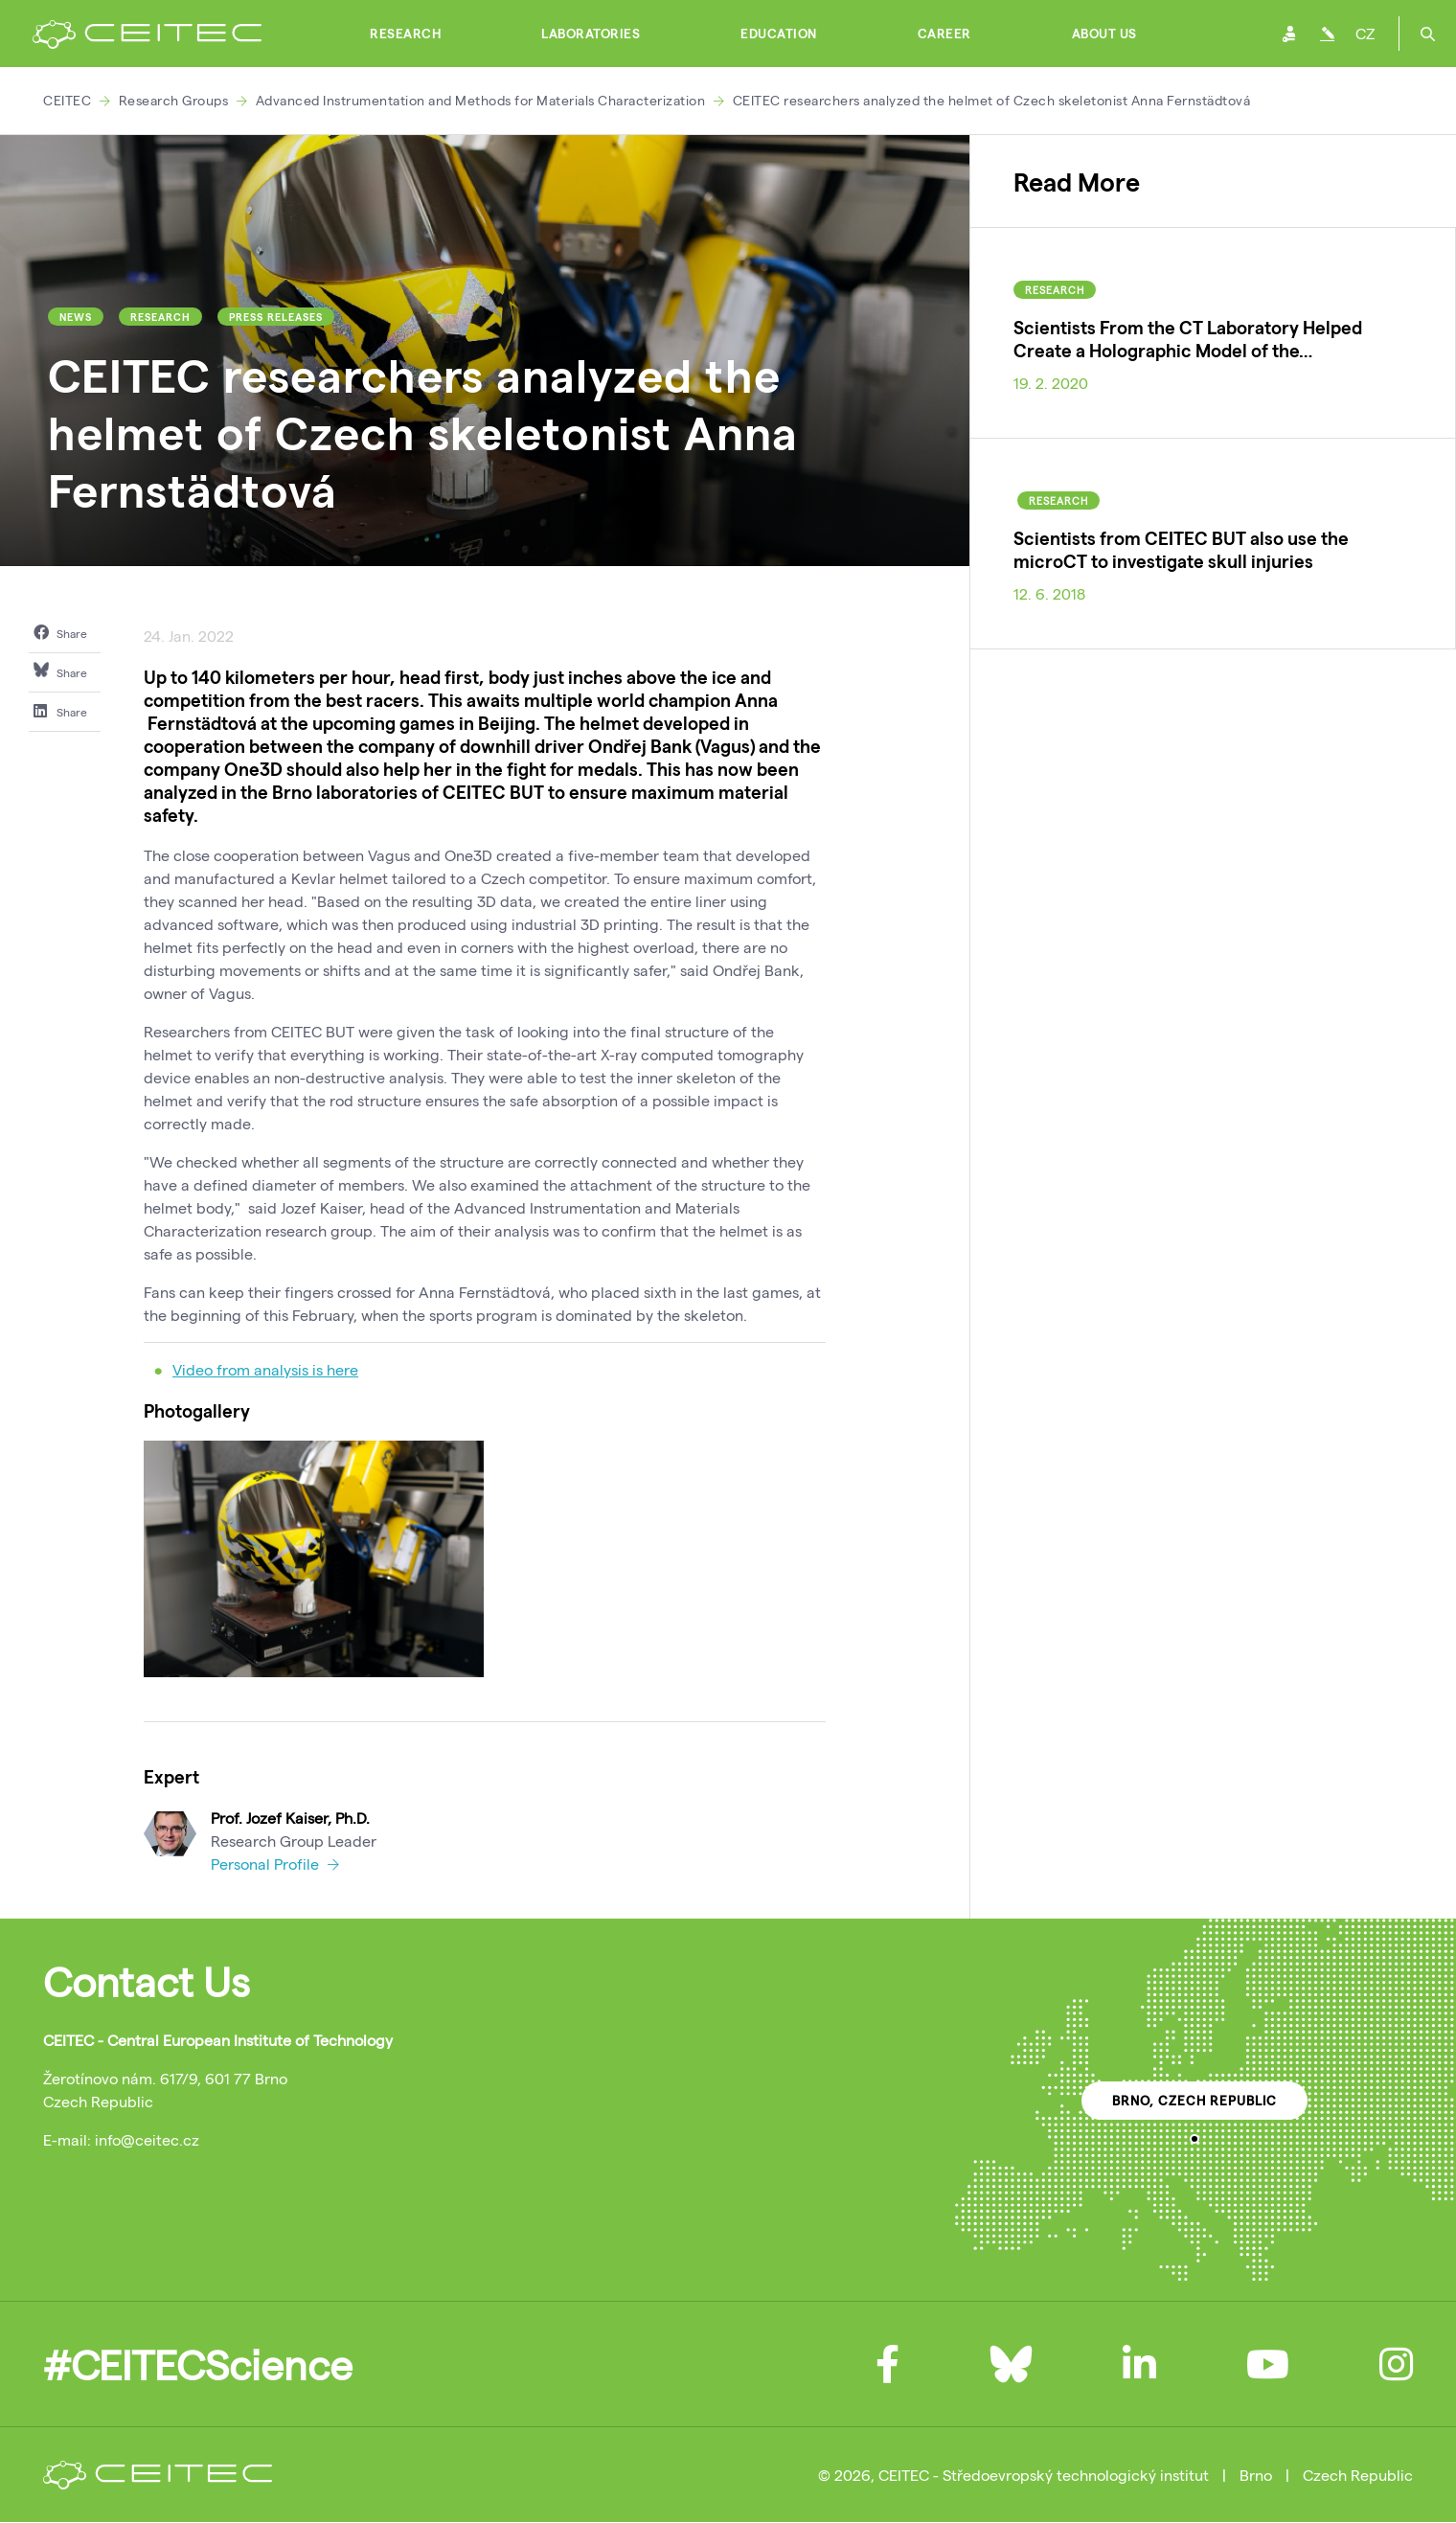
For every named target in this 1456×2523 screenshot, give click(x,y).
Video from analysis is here (265, 1369)
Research (405, 33)
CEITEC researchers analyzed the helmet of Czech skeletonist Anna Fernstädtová (992, 100)
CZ (1365, 33)
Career (944, 33)
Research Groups (174, 100)
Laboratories (590, 33)
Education (778, 33)
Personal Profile (275, 1863)
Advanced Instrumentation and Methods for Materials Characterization (481, 100)
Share (60, 632)
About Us (1104, 33)
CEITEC (67, 100)
